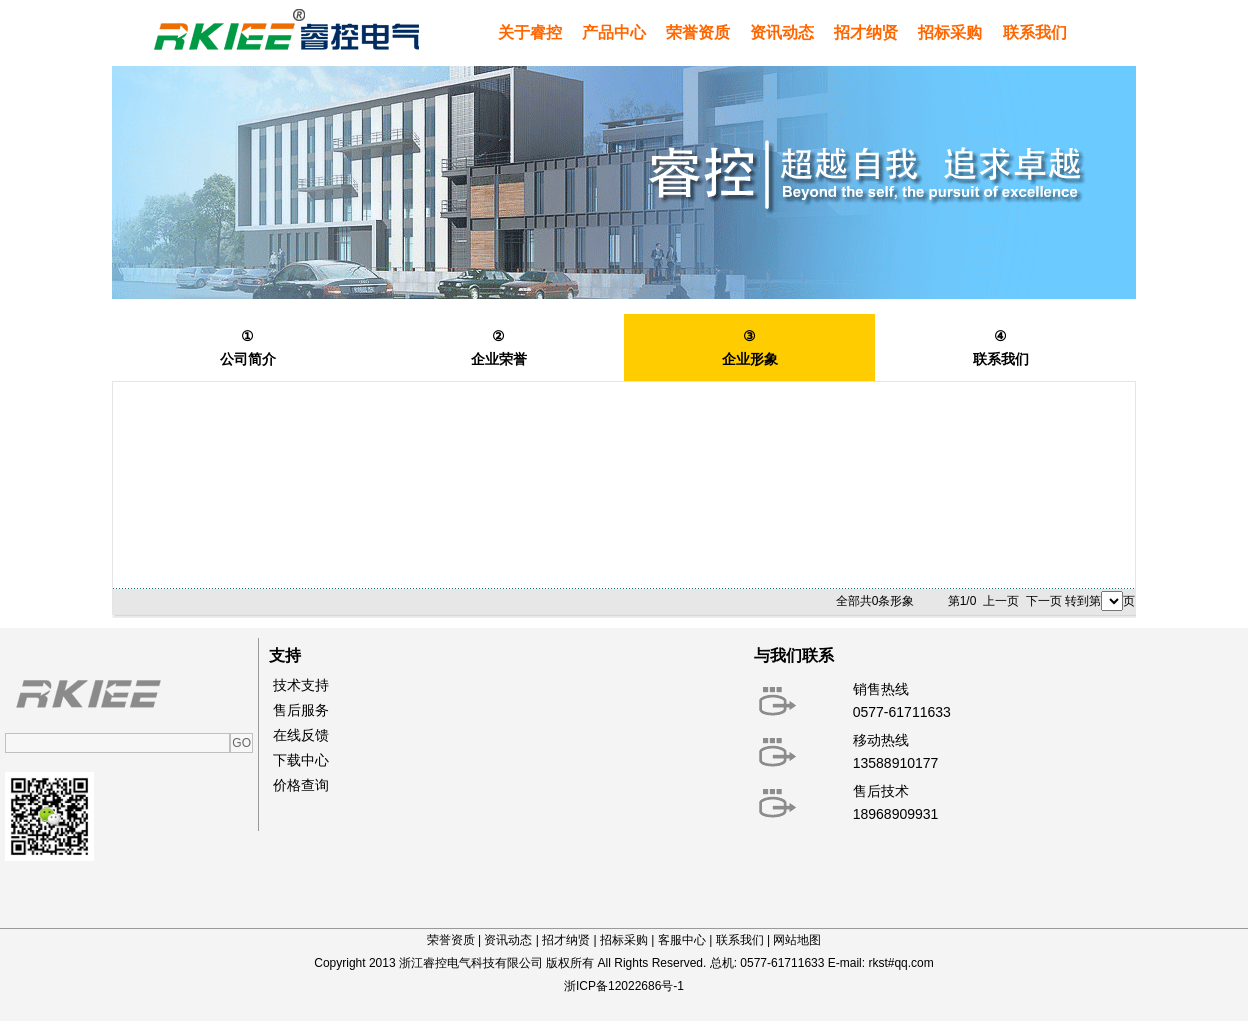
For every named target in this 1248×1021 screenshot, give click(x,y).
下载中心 (301, 760)
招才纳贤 (866, 32)
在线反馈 (301, 735)
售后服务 (301, 710)
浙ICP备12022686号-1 (624, 986)
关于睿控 (530, 32)
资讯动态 (782, 32)
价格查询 (301, 785)
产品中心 (614, 32)
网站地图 (797, 940)
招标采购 (950, 32)
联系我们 (1035, 32)
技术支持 (301, 685)
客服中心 (682, 940)
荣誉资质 (698, 32)
